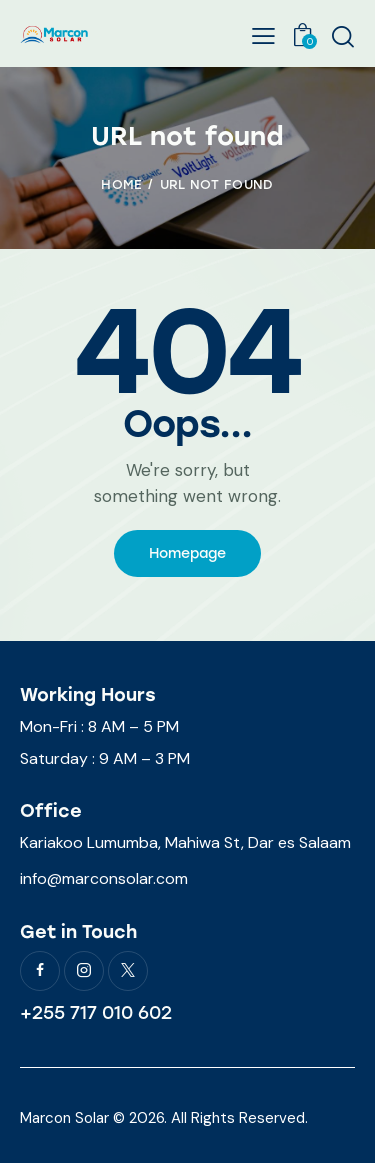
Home (121, 184)
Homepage (187, 553)
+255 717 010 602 (96, 1013)
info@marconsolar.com (104, 878)
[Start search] (342, 36)
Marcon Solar (64, 1118)
